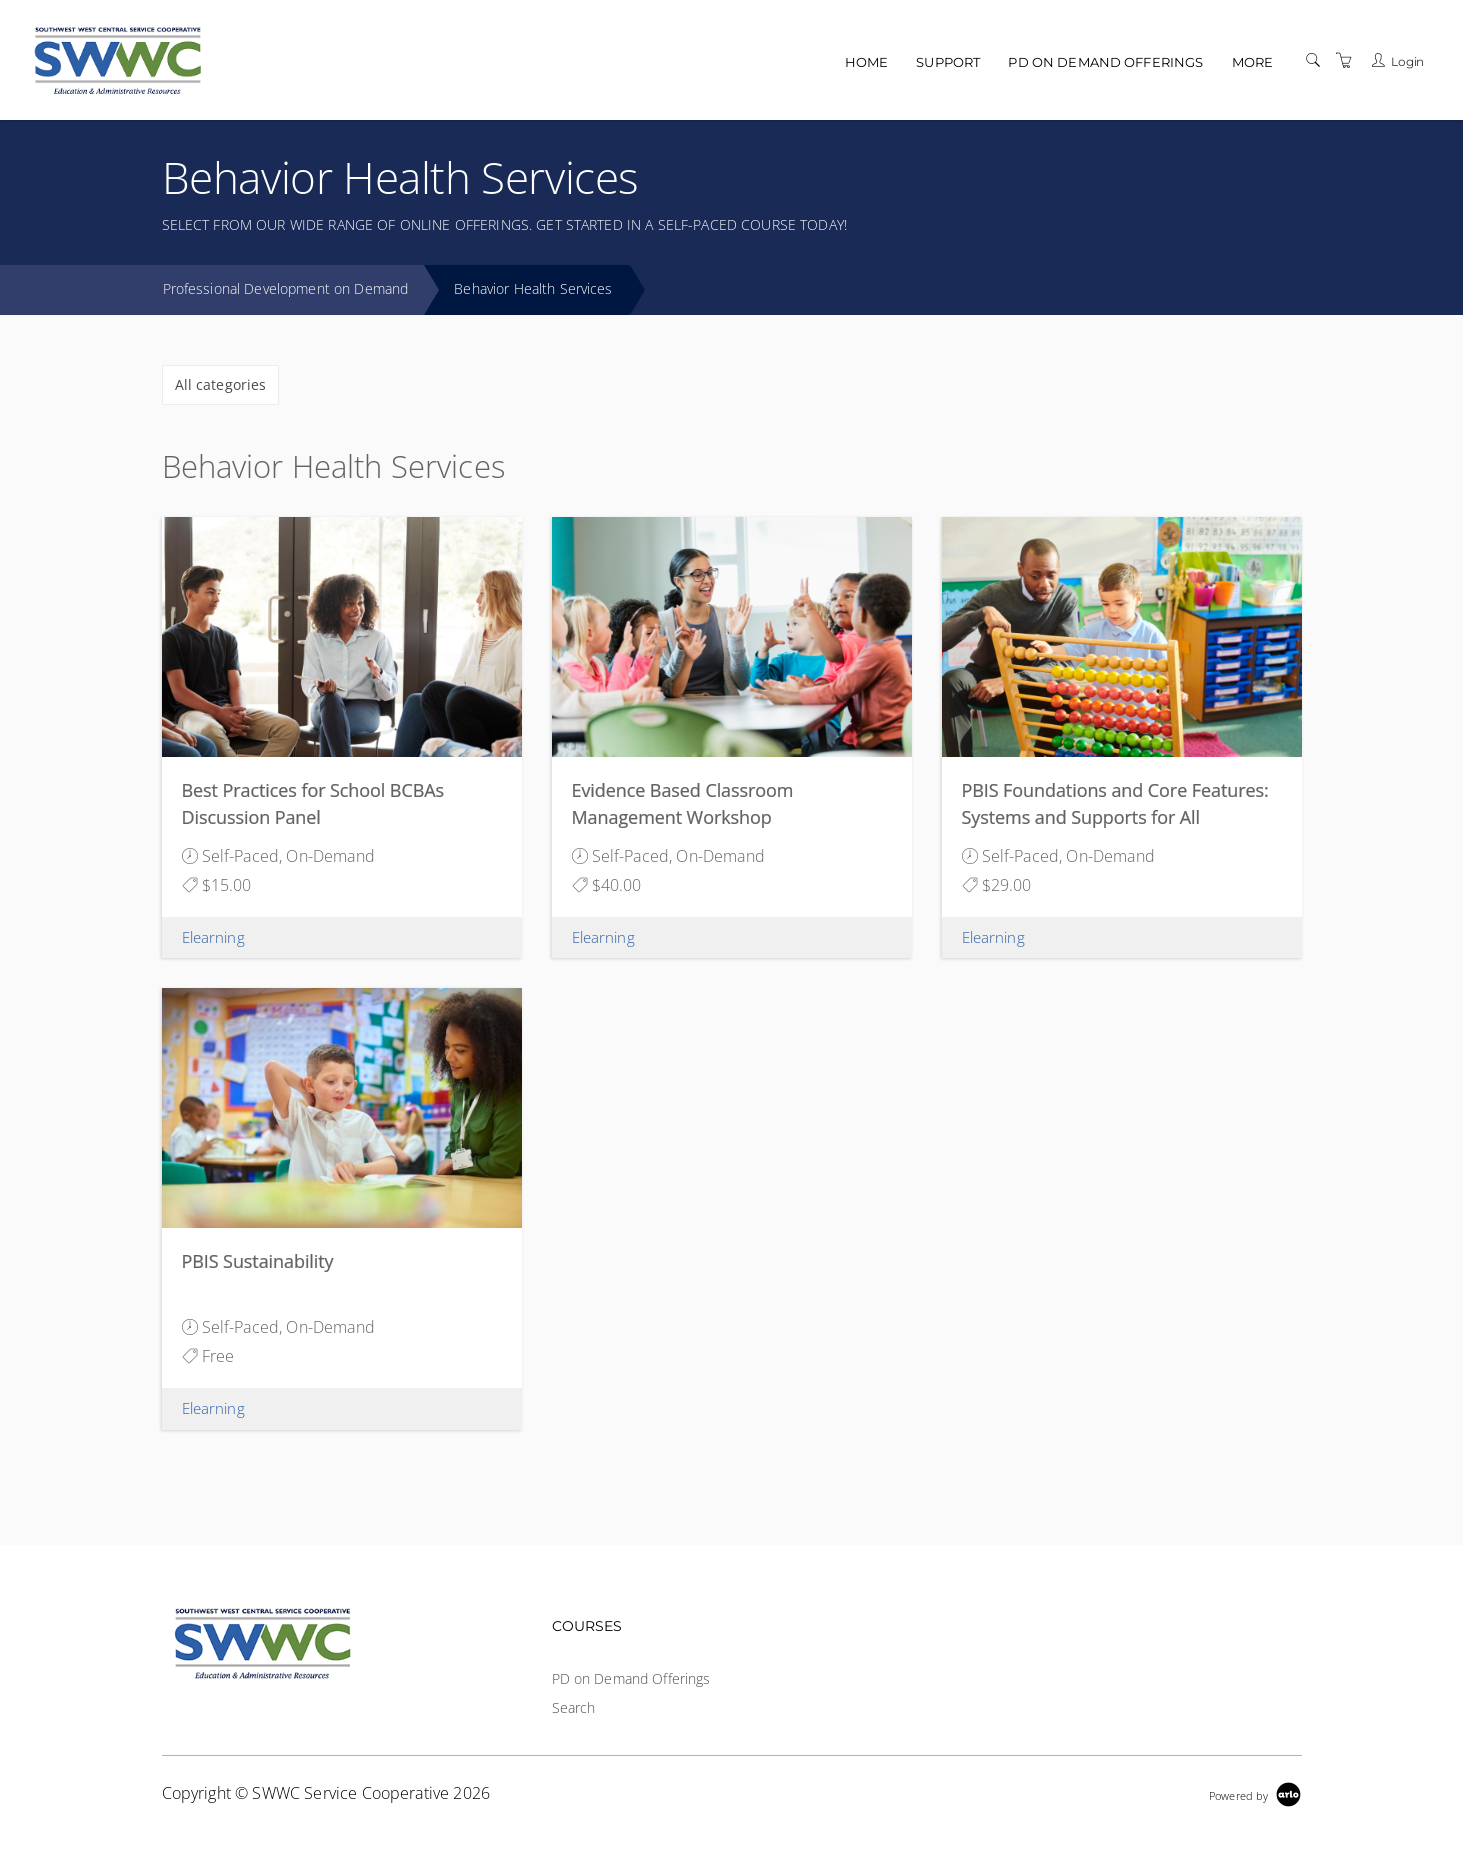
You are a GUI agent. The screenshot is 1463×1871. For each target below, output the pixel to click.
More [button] (1253, 62)
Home (867, 62)
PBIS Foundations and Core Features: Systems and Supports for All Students (1115, 817)
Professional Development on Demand (286, 288)
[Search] (1313, 60)
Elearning (213, 937)
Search (574, 1707)
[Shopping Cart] (1344, 60)
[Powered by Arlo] (1255, 1793)
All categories (221, 384)
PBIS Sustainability (258, 1261)
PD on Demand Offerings (1105, 62)
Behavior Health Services (533, 288)
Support (948, 62)
